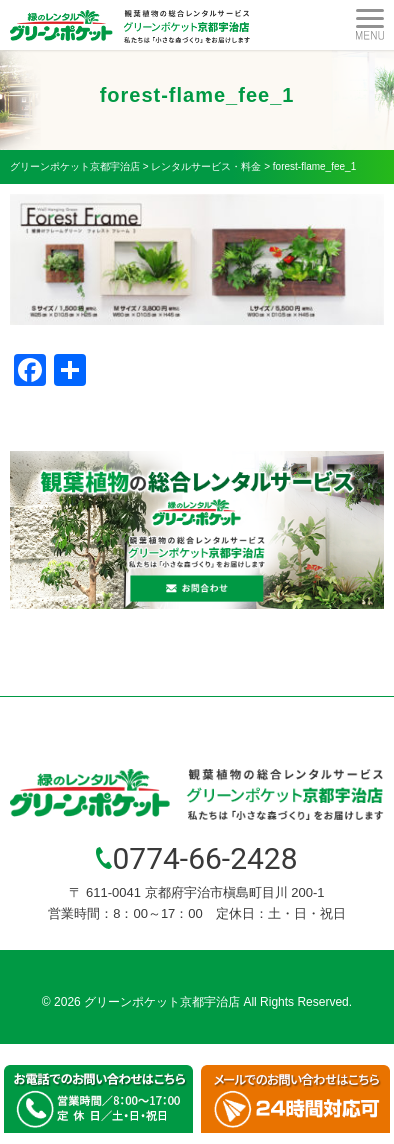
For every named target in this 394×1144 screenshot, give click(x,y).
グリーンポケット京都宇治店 (162, 1002)
